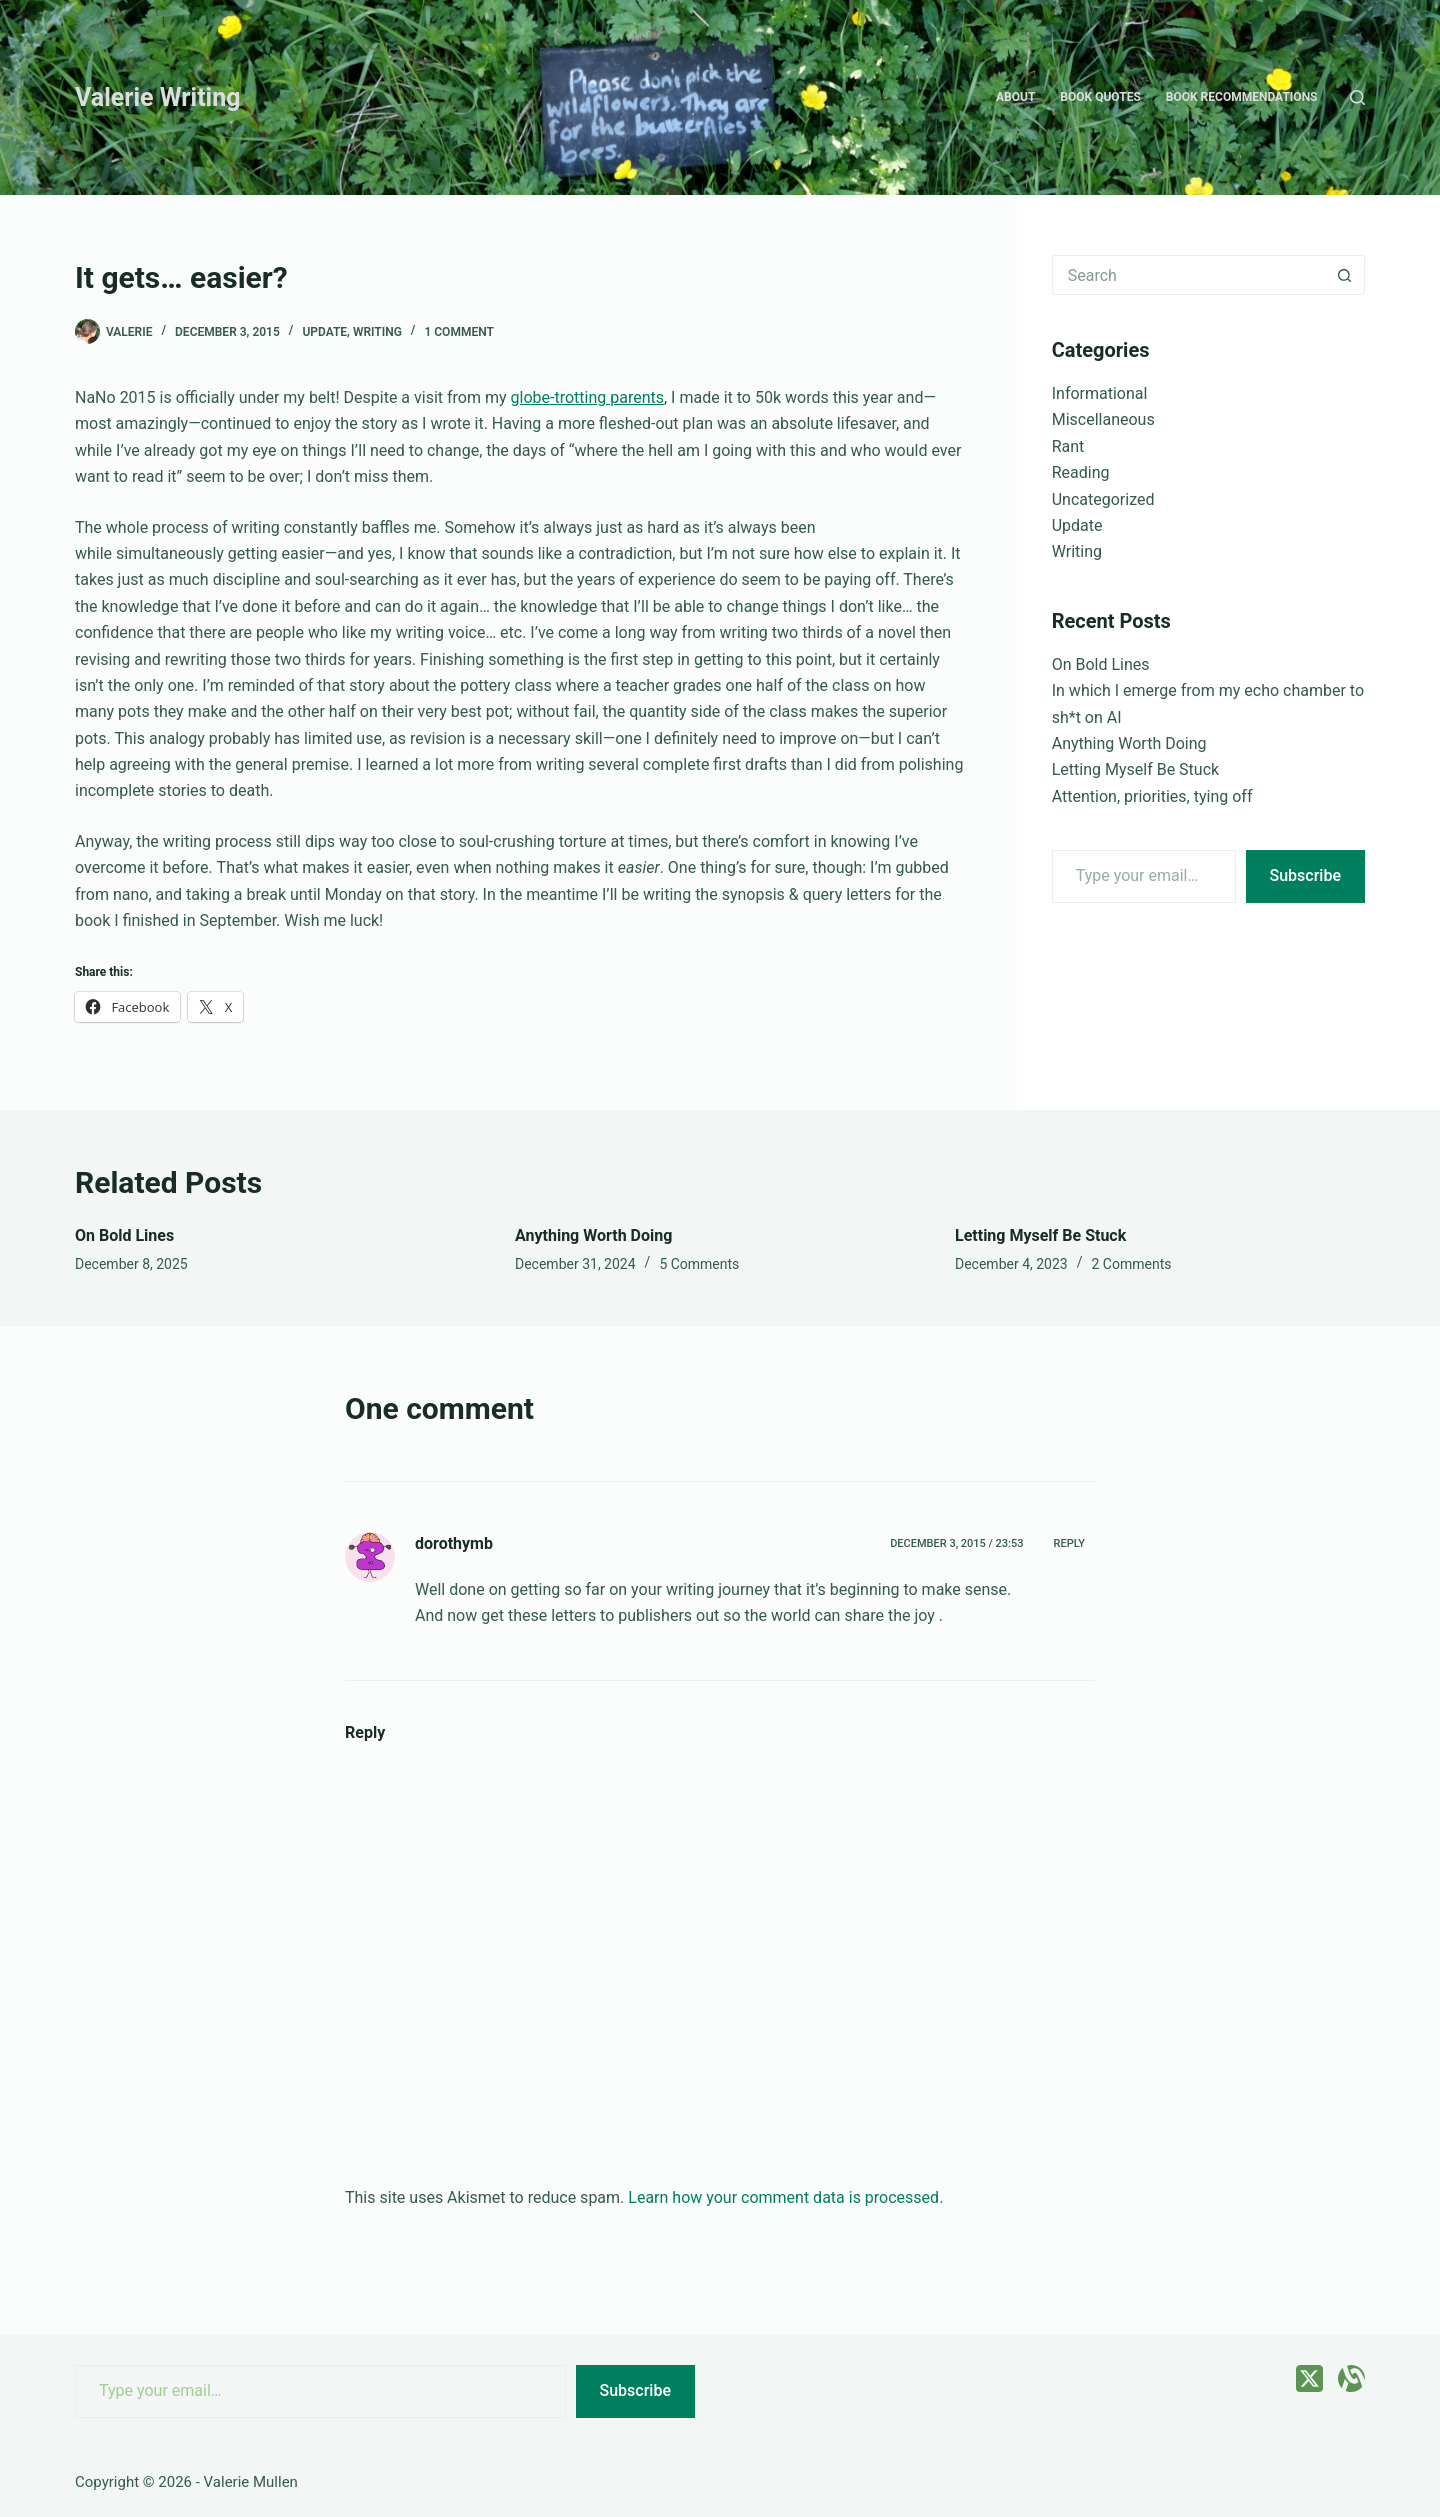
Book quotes (1100, 97)
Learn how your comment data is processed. (785, 2197)
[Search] (1357, 97)
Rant (1068, 446)
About (1015, 97)
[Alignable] (1351, 2378)
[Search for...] (1188, 275)
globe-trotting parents (587, 397)
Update (324, 332)
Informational (1100, 393)
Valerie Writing (158, 97)
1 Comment (458, 332)
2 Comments (1132, 1264)
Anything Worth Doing (1129, 743)
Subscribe (1305, 875)
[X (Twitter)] (1309, 2378)
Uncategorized (1103, 499)
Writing (377, 332)
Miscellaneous (1103, 419)
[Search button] (1345, 275)
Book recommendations (1242, 97)
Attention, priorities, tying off (1152, 796)
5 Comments (699, 1264)
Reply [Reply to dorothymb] (1069, 1543)
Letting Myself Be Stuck (1135, 769)
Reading (1081, 472)
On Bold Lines (1101, 664)
